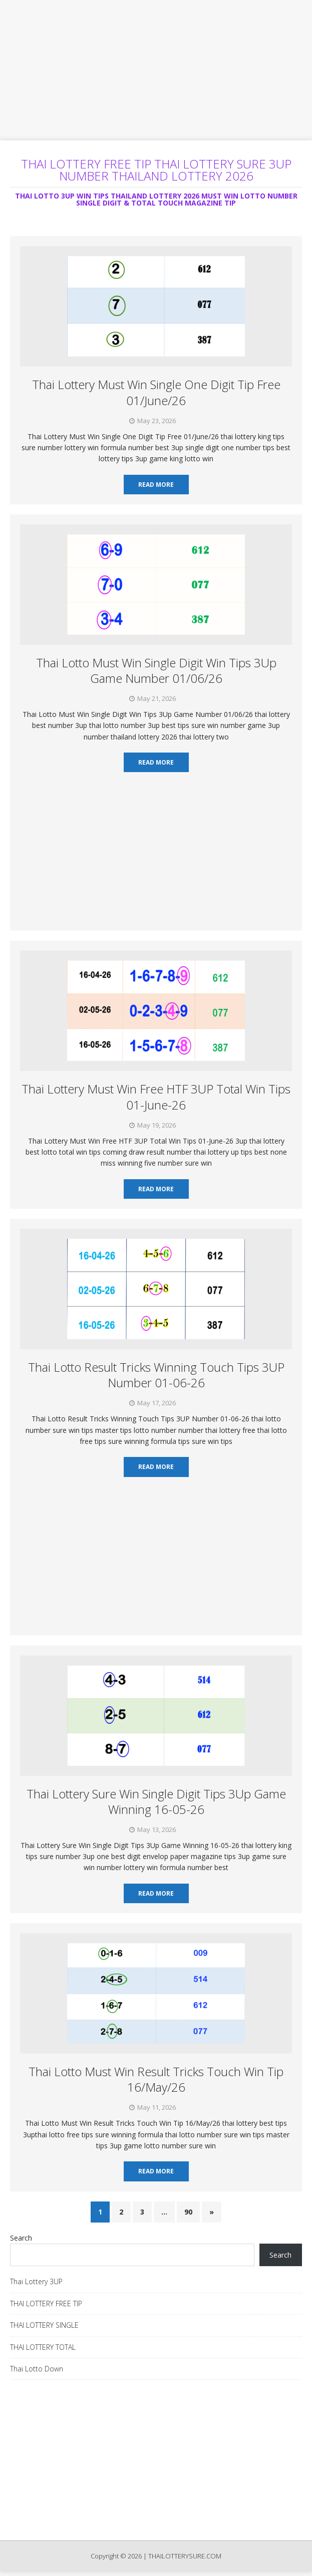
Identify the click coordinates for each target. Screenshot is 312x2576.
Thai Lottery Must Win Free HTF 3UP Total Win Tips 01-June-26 (156, 1096)
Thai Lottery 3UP (36, 2281)
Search (21, 2238)
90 (188, 2212)
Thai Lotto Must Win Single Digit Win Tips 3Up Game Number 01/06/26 (156, 670)
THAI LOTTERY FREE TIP (46, 2303)
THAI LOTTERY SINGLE (44, 2325)
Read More (156, 484)
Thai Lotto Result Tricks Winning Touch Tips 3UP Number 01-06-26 (156, 1375)
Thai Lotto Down (36, 2368)
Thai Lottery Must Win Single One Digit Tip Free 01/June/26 (156, 392)
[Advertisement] (156, 70)
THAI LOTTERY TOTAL (43, 2347)
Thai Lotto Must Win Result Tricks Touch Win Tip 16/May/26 (156, 2079)
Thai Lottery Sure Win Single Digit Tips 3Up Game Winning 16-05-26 (156, 1801)
